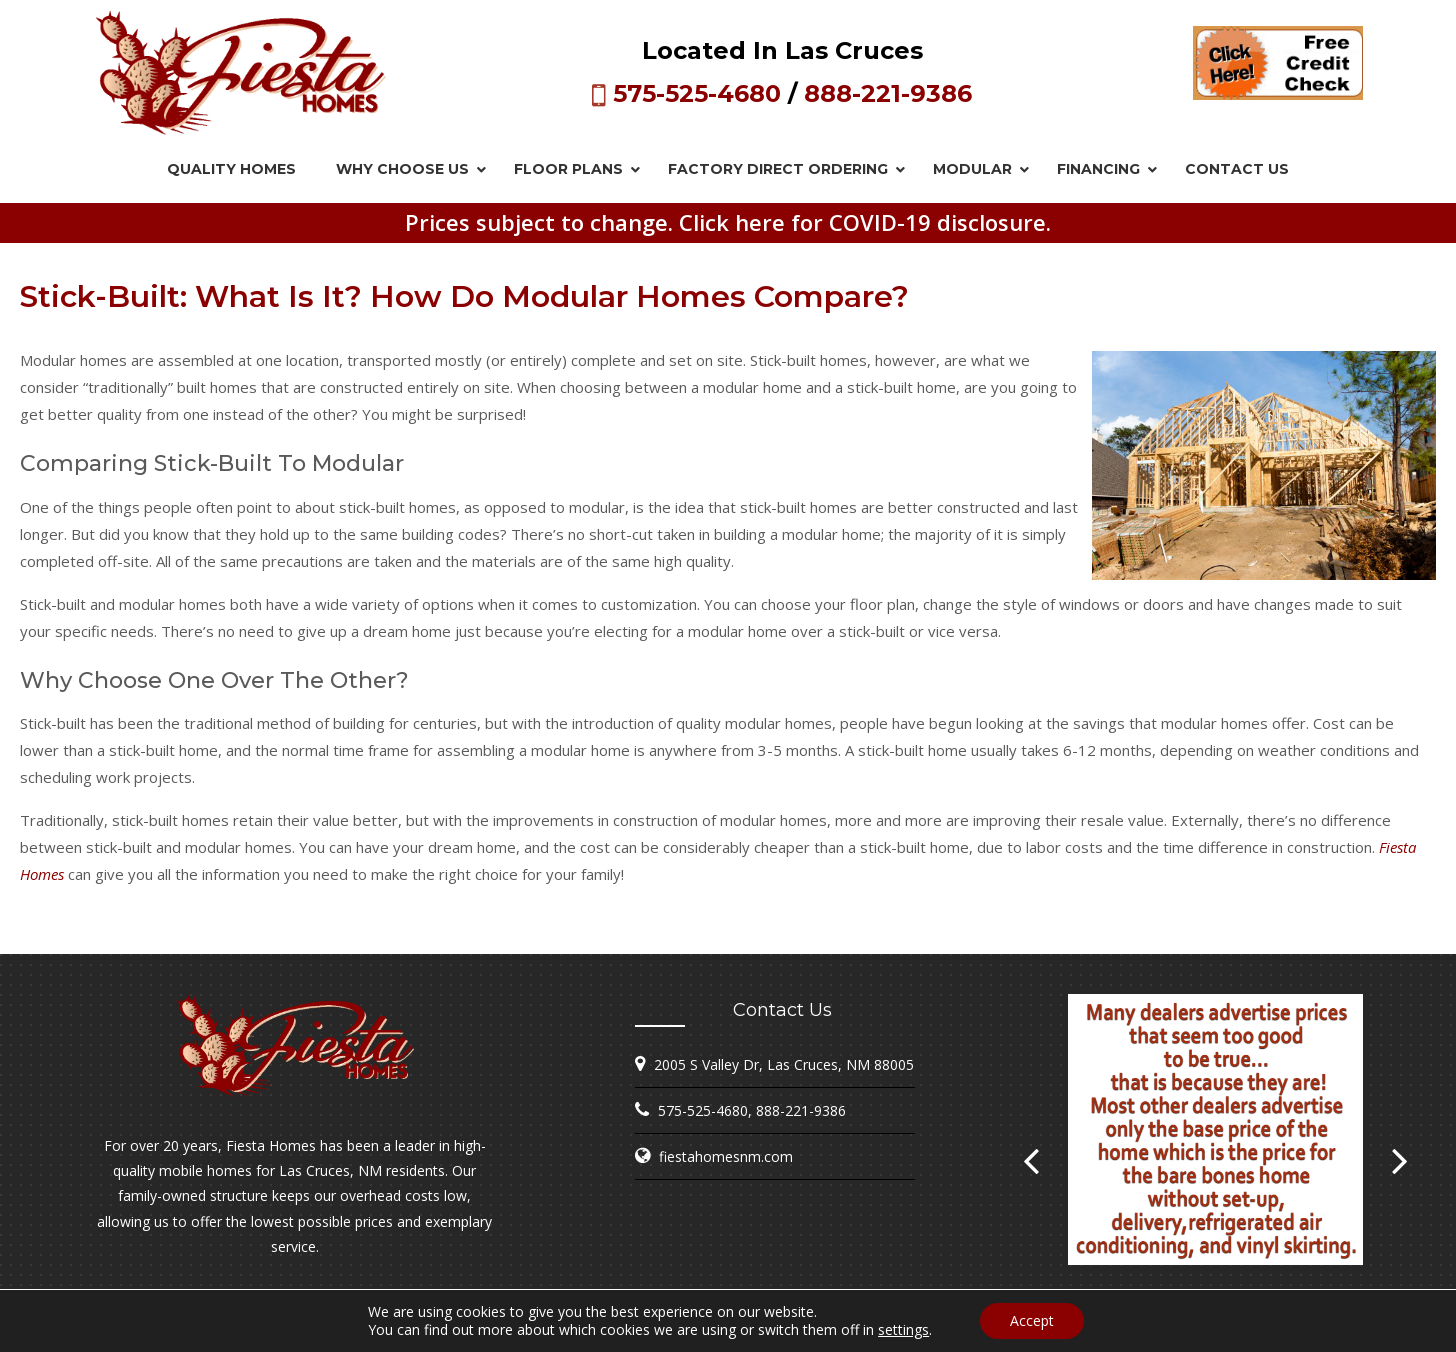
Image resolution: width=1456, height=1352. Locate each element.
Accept (1032, 1320)
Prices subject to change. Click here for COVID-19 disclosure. (728, 222)
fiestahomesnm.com (726, 1156)
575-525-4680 (697, 93)
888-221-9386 (888, 93)
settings (903, 1330)
